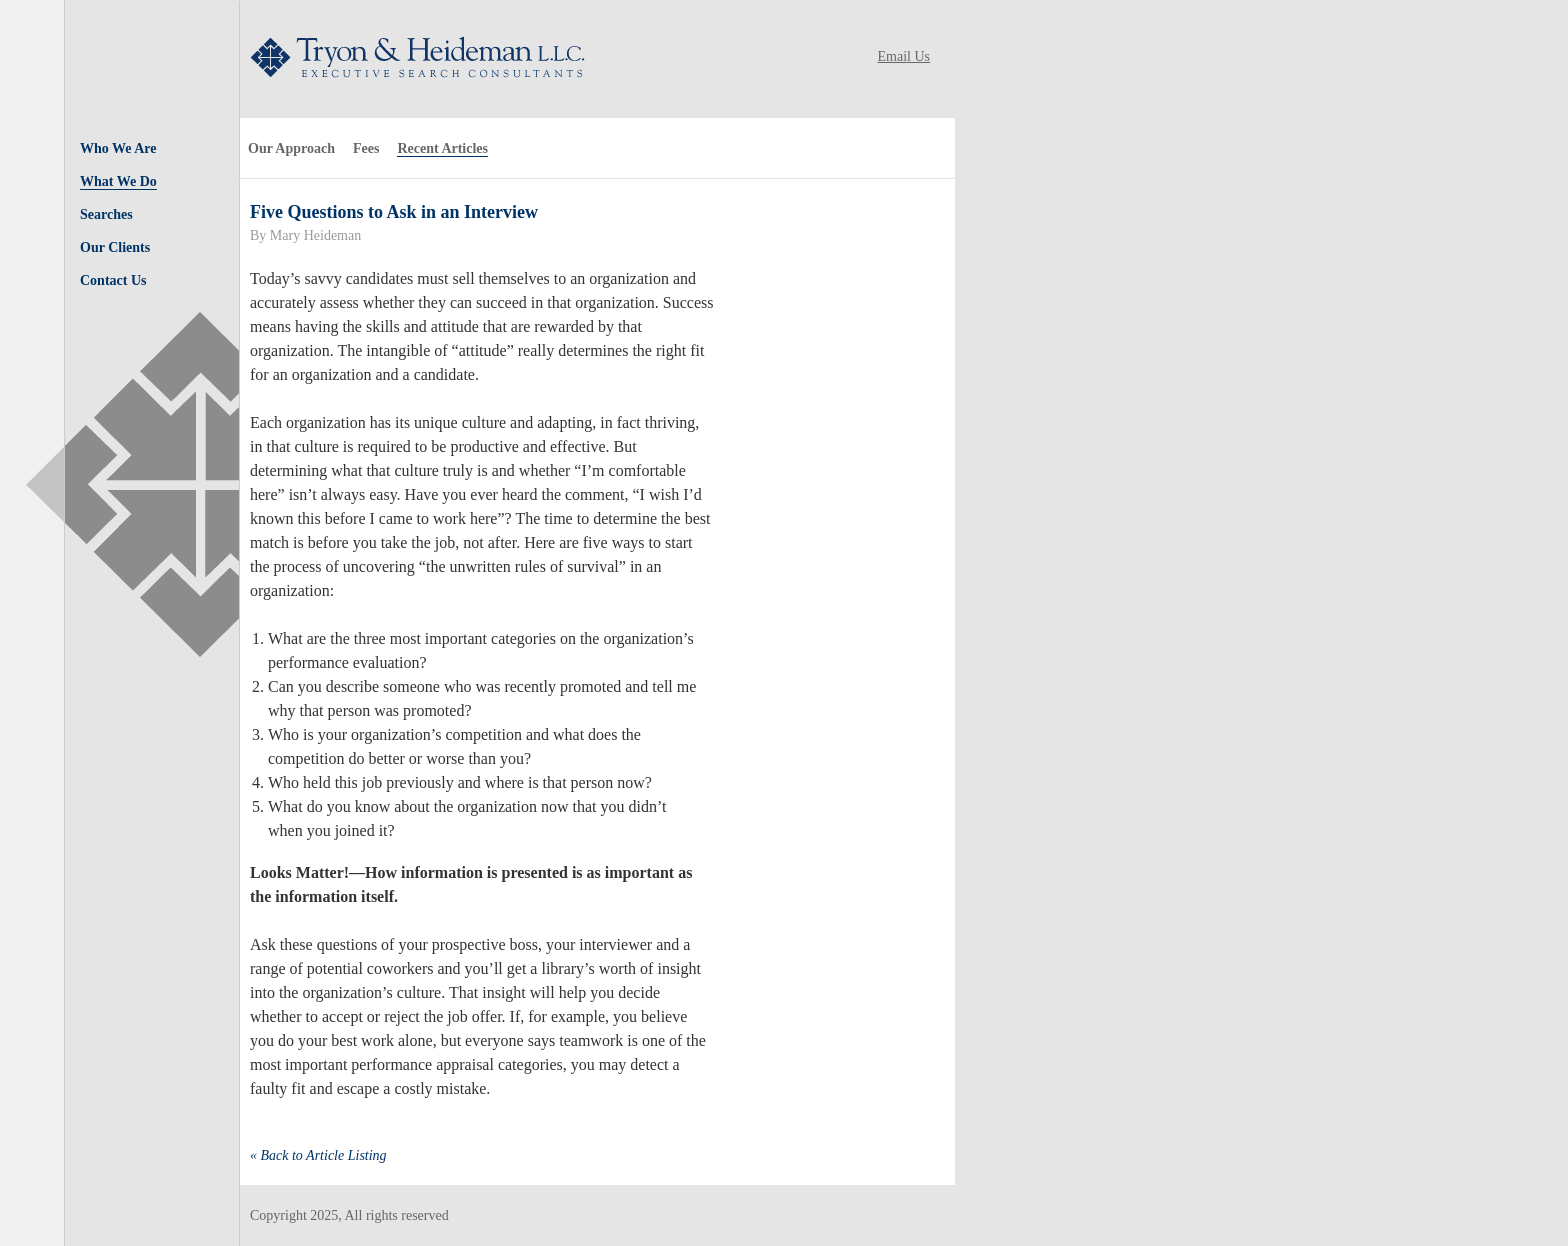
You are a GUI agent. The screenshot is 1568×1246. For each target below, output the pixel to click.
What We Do (118, 181)
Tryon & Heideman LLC (412, 57)
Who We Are (118, 148)
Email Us (904, 56)
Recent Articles (442, 148)
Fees (366, 148)
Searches (106, 214)
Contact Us (113, 280)
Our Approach (291, 148)
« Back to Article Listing (318, 1155)
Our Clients (115, 247)
